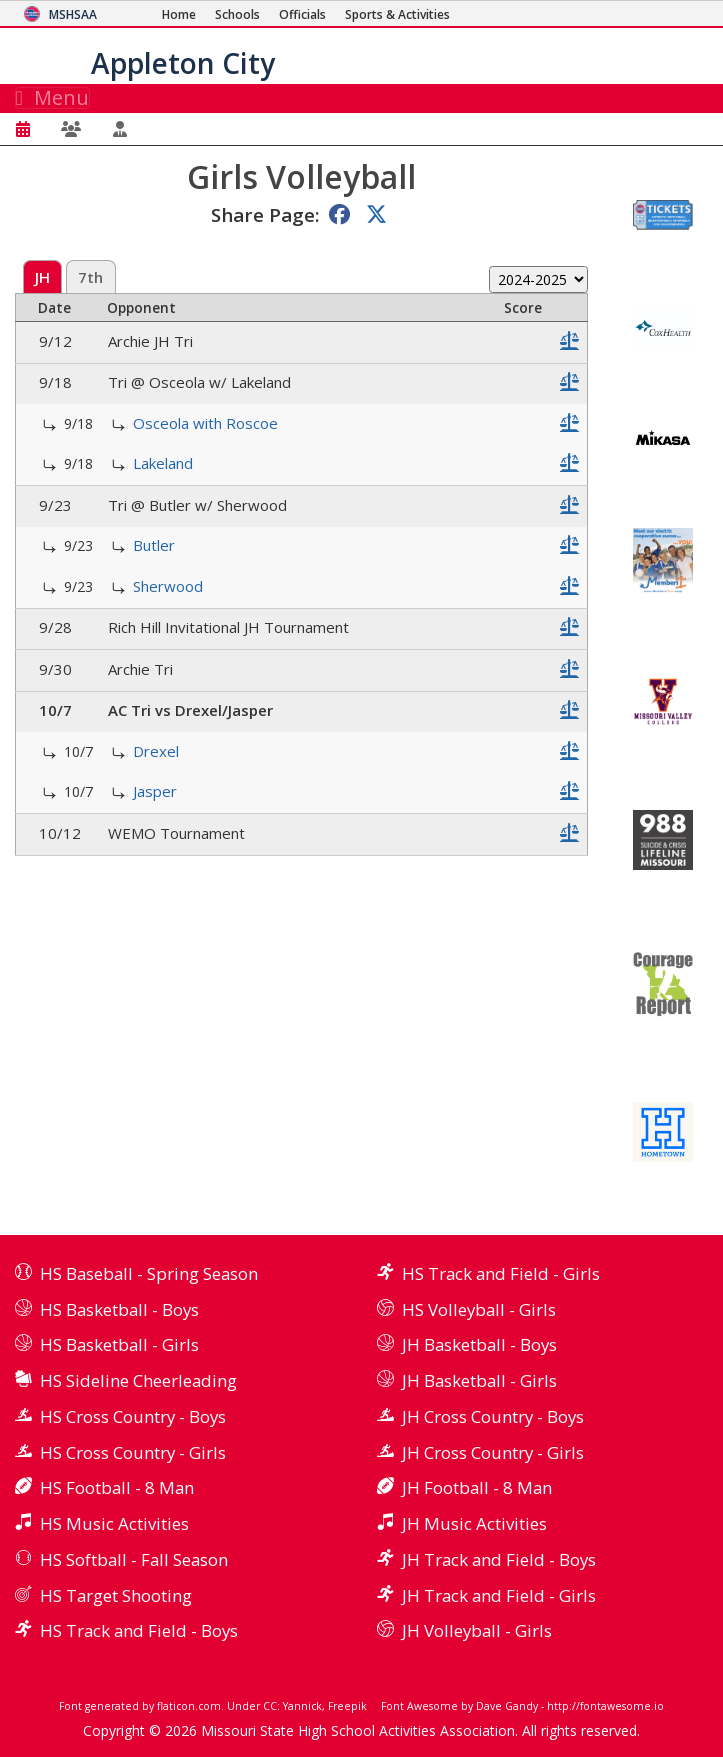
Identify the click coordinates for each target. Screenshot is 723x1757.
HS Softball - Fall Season (134, 1559)
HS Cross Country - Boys (133, 1416)
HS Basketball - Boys (119, 1309)
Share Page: (265, 214)
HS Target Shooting (116, 1595)
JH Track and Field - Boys (499, 1559)
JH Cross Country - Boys (493, 1416)
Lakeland (163, 463)
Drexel (156, 751)
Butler (154, 545)
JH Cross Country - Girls (493, 1452)
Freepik (347, 1706)
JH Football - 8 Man (477, 1487)
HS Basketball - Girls (119, 1344)
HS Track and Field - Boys (139, 1630)
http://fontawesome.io (605, 1706)
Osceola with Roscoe (205, 423)
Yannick (302, 1706)
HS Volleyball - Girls (479, 1309)
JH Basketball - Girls (479, 1380)
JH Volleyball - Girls (477, 1630)
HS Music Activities (114, 1523)
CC (270, 1706)
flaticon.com (189, 1706)
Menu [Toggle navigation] (52, 98)
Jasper (155, 791)
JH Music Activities (474, 1523)
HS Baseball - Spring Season (149, 1273)
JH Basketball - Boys (479, 1344)
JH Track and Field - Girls (499, 1595)
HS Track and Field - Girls (501, 1273)
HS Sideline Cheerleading (138, 1380)
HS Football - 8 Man (117, 1487)
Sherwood (168, 586)
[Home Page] (179, 14)
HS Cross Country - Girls (133, 1452)
